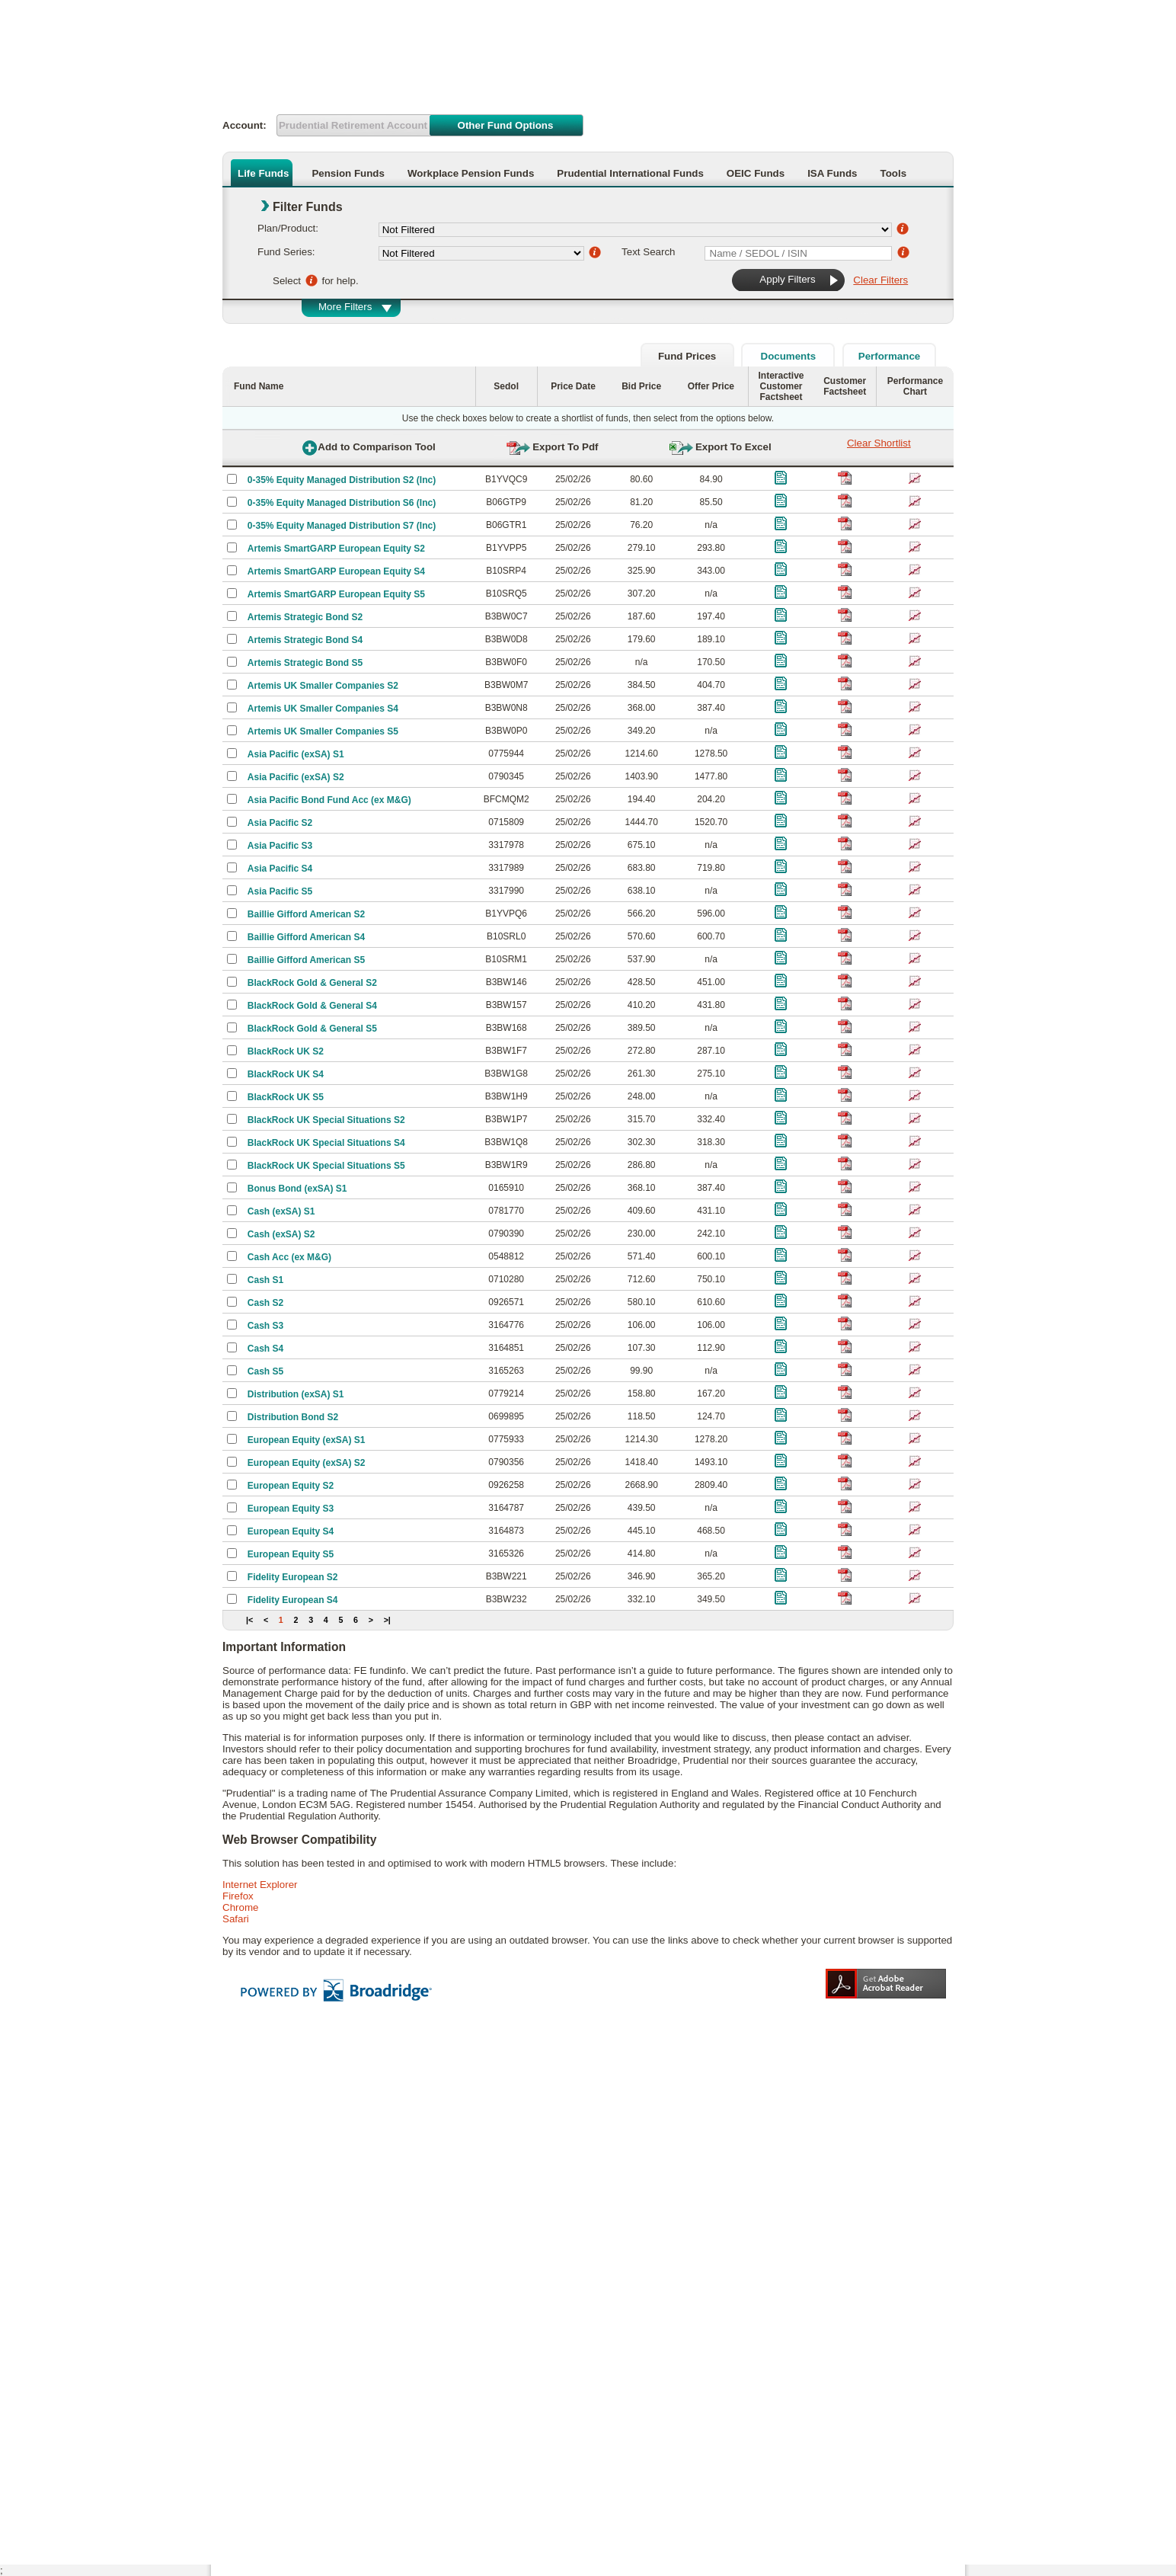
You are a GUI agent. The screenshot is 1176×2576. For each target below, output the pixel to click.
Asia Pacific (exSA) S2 (296, 777)
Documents (788, 356)
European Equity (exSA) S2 (307, 1463)
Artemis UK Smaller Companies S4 (323, 708)
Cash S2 (265, 1303)
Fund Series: (286, 252)
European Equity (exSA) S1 (307, 1440)
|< (249, 1619)
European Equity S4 (291, 1531)
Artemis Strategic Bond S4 (305, 640)
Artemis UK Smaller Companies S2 (323, 685)
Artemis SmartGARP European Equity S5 (336, 594)
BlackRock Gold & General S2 (312, 983)
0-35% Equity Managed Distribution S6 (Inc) (342, 503)
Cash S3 (265, 1325)
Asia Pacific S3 (280, 845)
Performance (889, 356)
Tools (893, 173)
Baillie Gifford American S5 (306, 960)
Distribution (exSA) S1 (296, 1394)
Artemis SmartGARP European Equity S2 (336, 548)
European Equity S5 (291, 1554)
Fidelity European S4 (293, 1600)
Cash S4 (265, 1348)
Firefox (238, 1896)
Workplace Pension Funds (470, 173)
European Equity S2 (291, 1485)
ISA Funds (832, 173)
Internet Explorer (260, 1884)
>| (387, 1619)
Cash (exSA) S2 (281, 1234)
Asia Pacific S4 (280, 868)
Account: (244, 125)
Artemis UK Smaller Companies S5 (323, 731)
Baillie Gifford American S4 (306, 937)
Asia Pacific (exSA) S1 (296, 754)
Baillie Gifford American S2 (306, 914)
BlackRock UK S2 (286, 1051)
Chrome (240, 1907)
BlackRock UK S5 (286, 1097)
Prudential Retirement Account (353, 125)
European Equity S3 (291, 1508)
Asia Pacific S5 (280, 891)
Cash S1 (265, 1280)
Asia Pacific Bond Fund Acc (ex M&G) (329, 800)
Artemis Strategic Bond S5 (305, 663)
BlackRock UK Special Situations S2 (326, 1120)
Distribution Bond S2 (293, 1417)
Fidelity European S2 (293, 1577)
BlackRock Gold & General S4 (312, 1005)
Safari (235, 1919)
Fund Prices (687, 356)
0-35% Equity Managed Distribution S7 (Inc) (342, 525)
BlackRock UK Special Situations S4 (326, 1143)
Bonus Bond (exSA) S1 (297, 1188)
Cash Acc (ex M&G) (289, 1257)
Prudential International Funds (630, 173)
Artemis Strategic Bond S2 (305, 617)
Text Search (648, 252)
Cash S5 (265, 1371)
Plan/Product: (287, 228)
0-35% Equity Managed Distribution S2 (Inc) (342, 480)
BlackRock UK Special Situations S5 (326, 1165)
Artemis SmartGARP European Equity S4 (336, 571)
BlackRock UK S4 (286, 1074)
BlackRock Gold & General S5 (312, 1028)
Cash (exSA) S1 (281, 1211)
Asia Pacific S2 (280, 823)
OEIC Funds (756, 173)
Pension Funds (348, 173)
